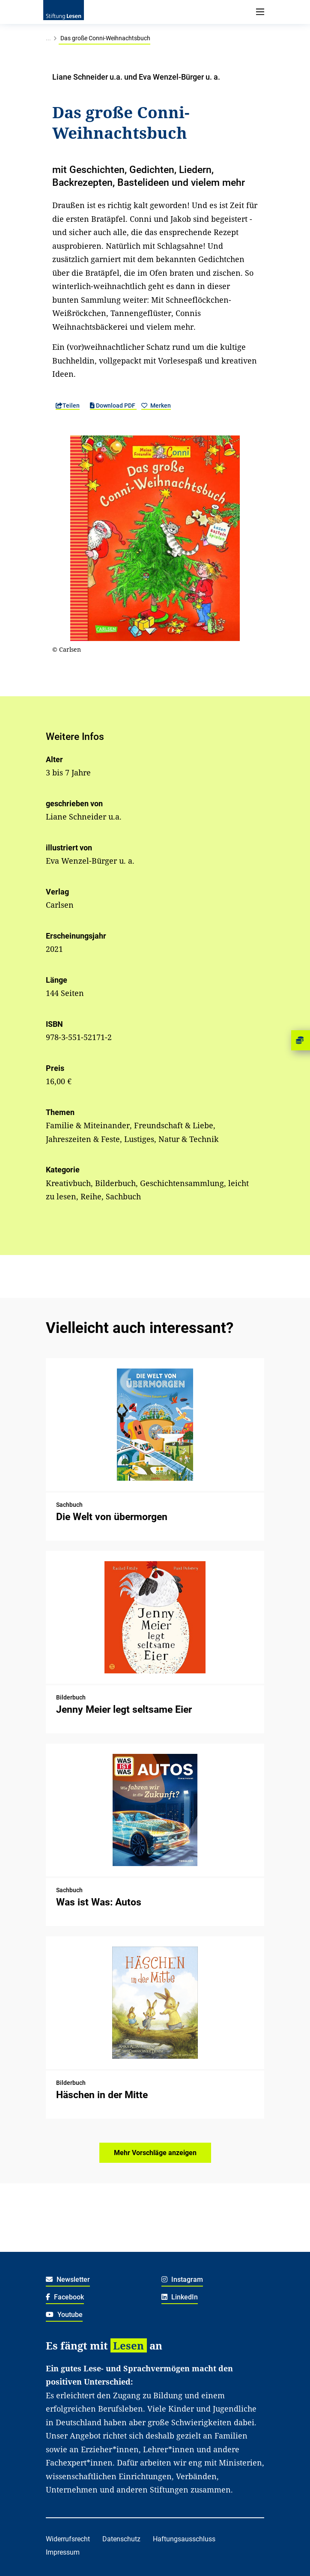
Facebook (65, 2297)
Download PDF (113, 405)
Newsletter (68, 2279)
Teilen (68, 405)
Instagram (182, 2279)
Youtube (64, 2315)
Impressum (63, 2552)
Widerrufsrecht (68, 2539)
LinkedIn (179, 2297)
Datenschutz (121, 2539)
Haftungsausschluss (184, 2539)
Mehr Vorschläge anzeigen (155, 2153)
